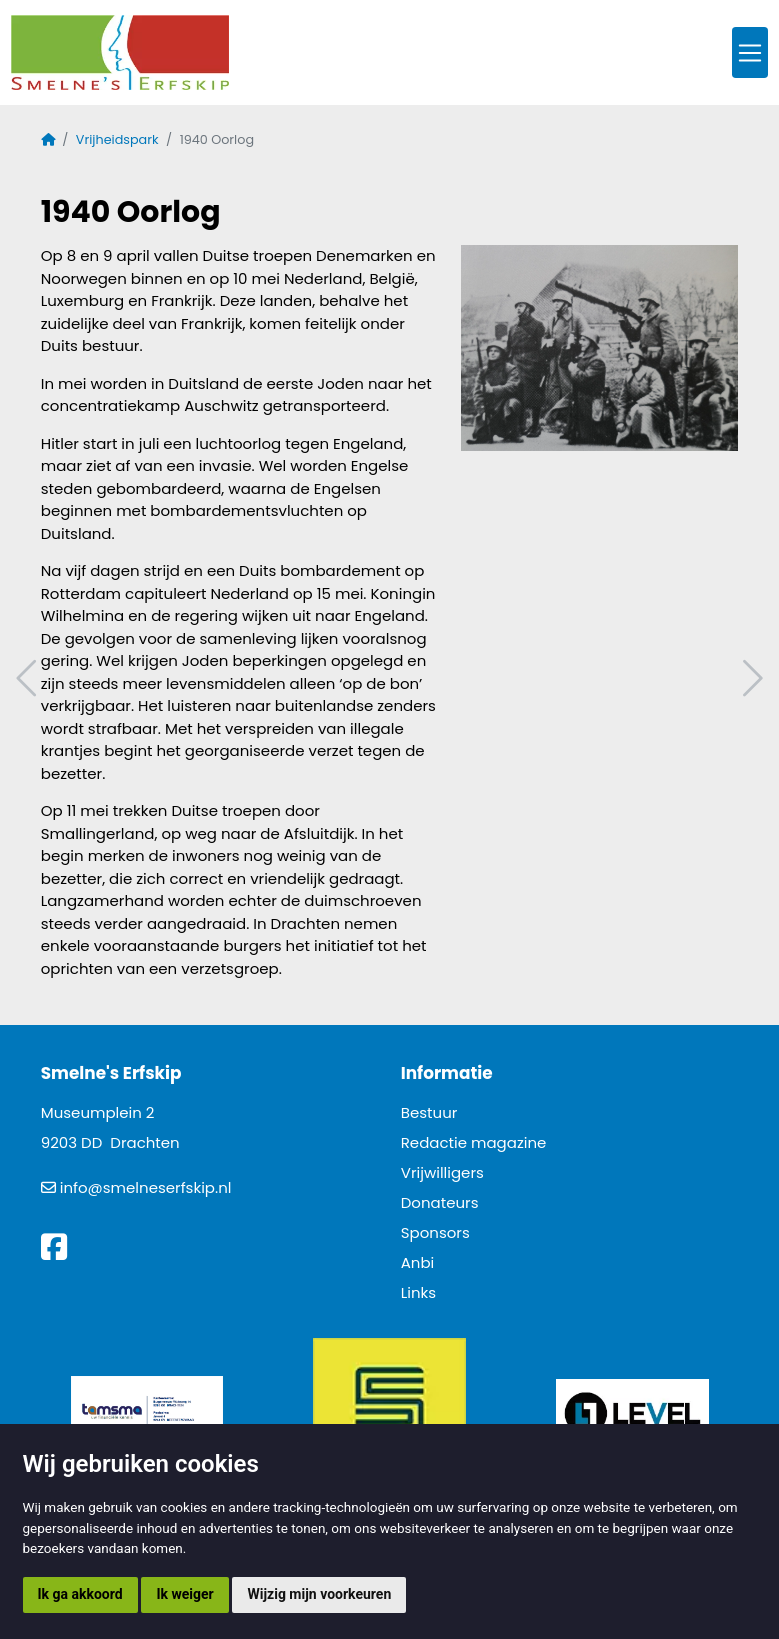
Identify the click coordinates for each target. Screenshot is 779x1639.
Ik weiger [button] (184, 1594)
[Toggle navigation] (750, 52)
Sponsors (435, 1232)
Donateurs (440, 1202)
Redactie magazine (474, 1142)
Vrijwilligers (442, 1172)
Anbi (418, 1262)
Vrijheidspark (117, 139)
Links (418, 1292)
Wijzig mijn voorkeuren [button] (319, 1594)
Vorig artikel (29, 678)
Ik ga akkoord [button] (80, 1594)
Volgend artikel (750, 678)
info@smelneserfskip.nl (146, 1187)
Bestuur (429, 1112)
